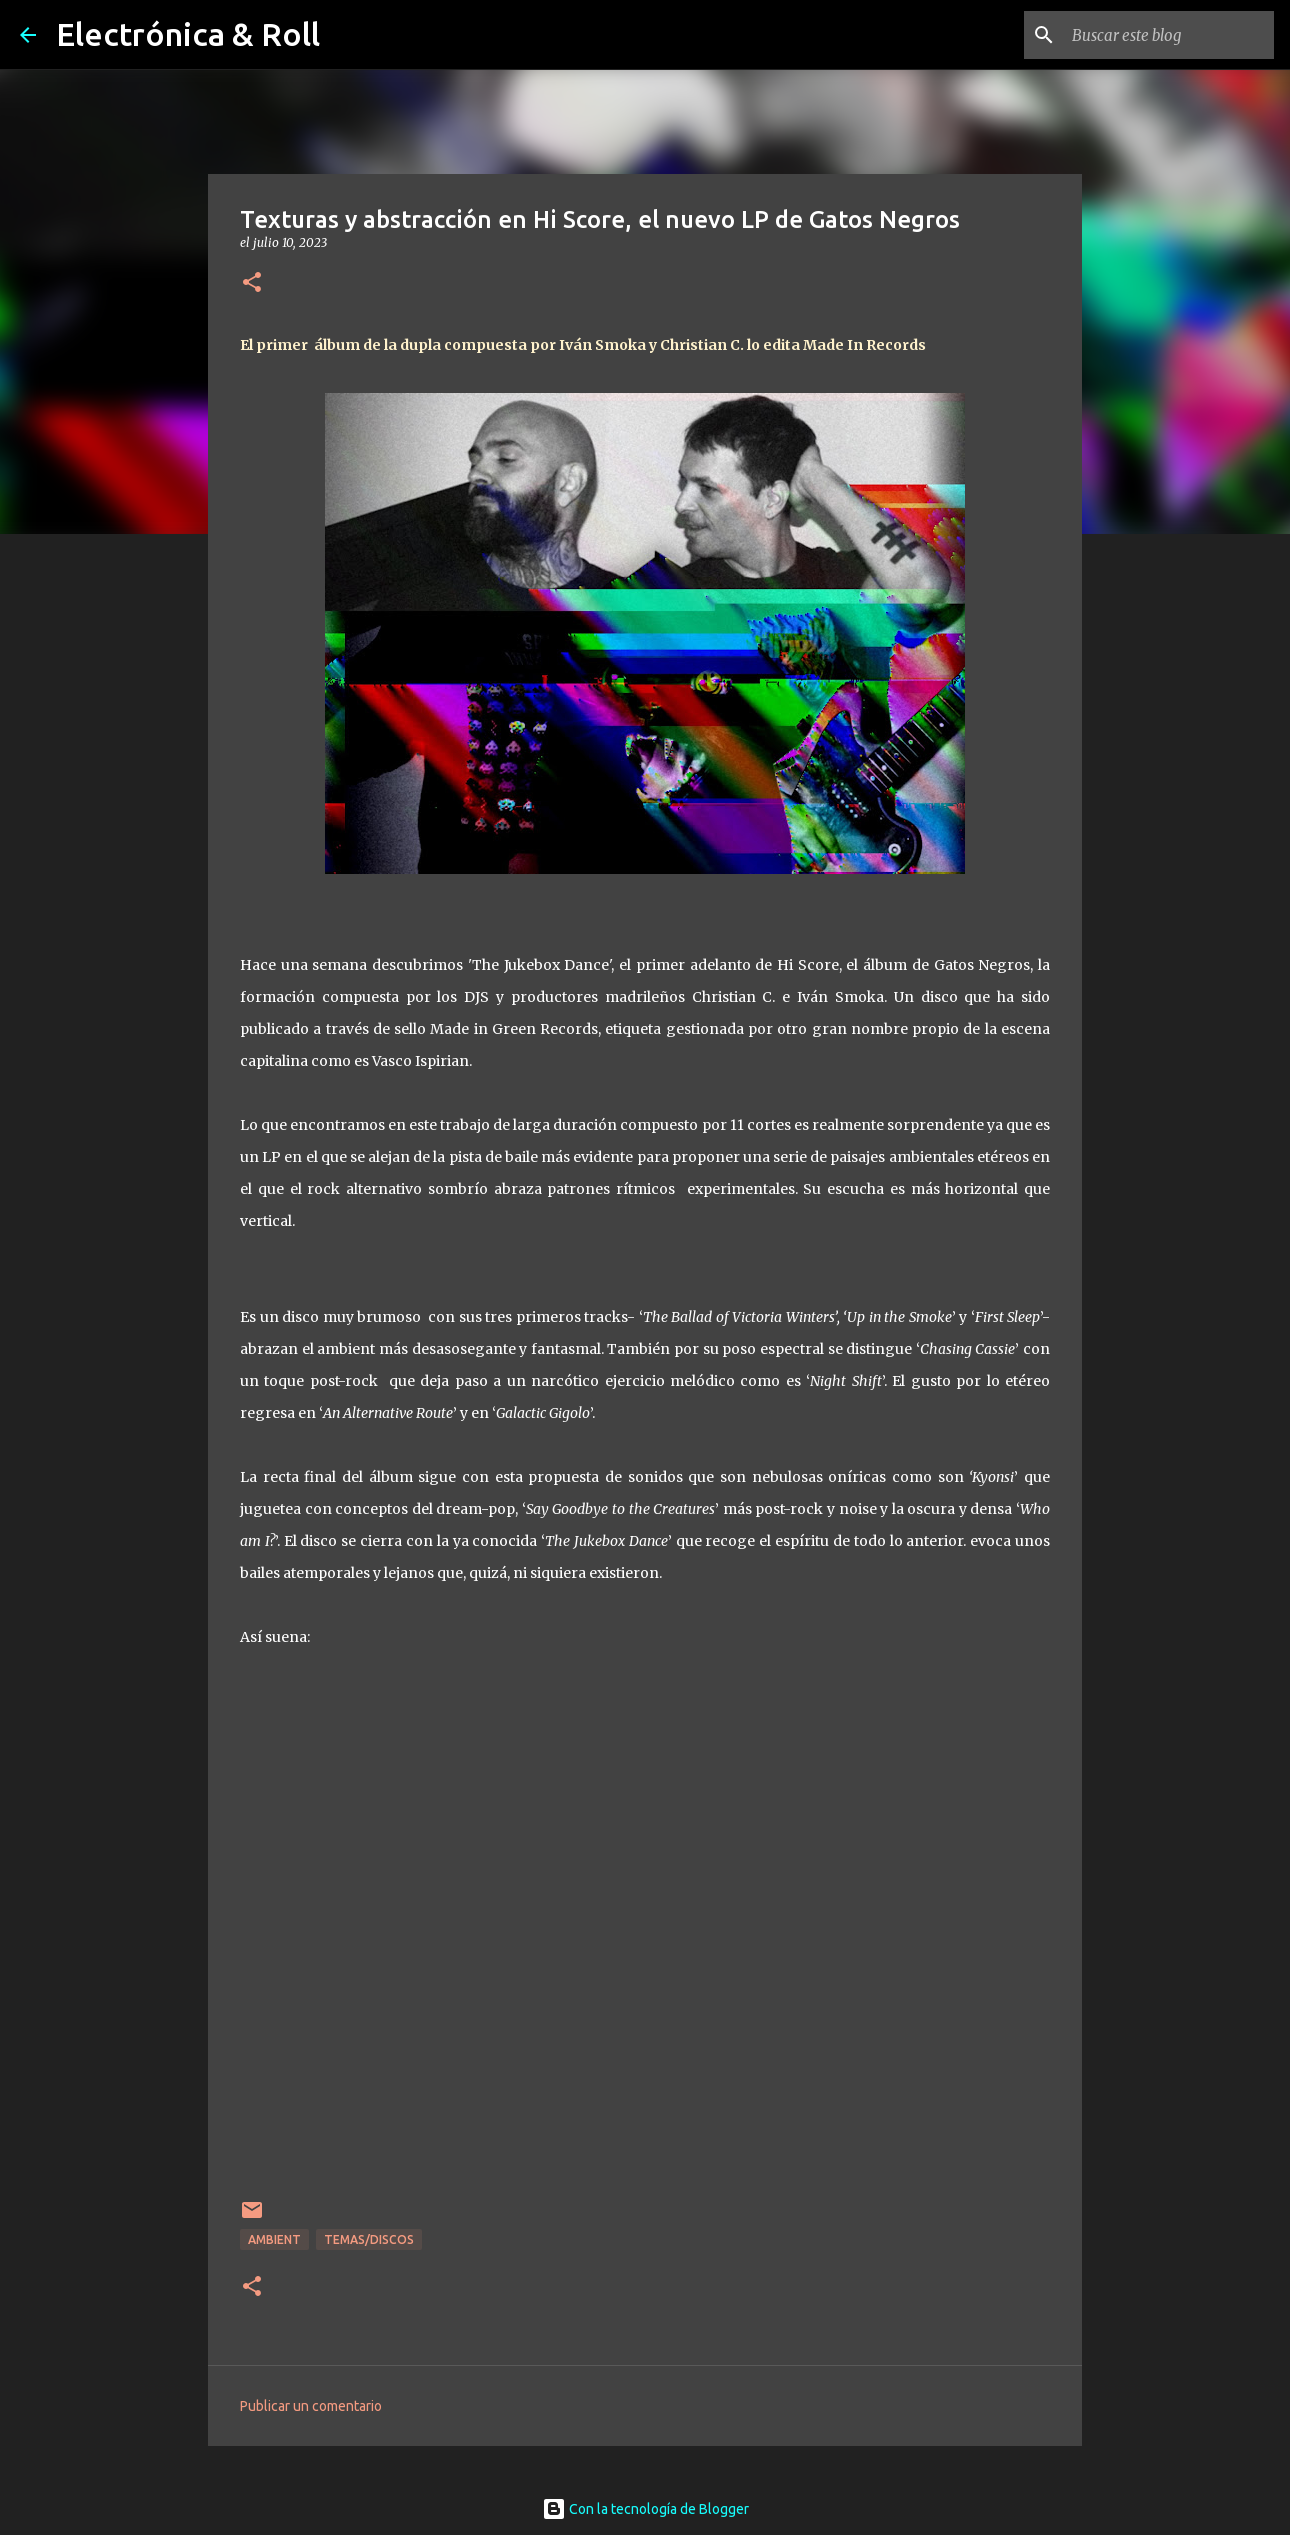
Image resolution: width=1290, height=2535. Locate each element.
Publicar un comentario (311, 2406)
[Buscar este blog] (1169, 35)
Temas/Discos (369, 2239)
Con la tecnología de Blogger (645, 2509)
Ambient (274, 2239)
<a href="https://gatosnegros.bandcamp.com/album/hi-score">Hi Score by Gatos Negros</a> (645, 1952)
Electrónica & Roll (188, 34)
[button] (252, 283)
